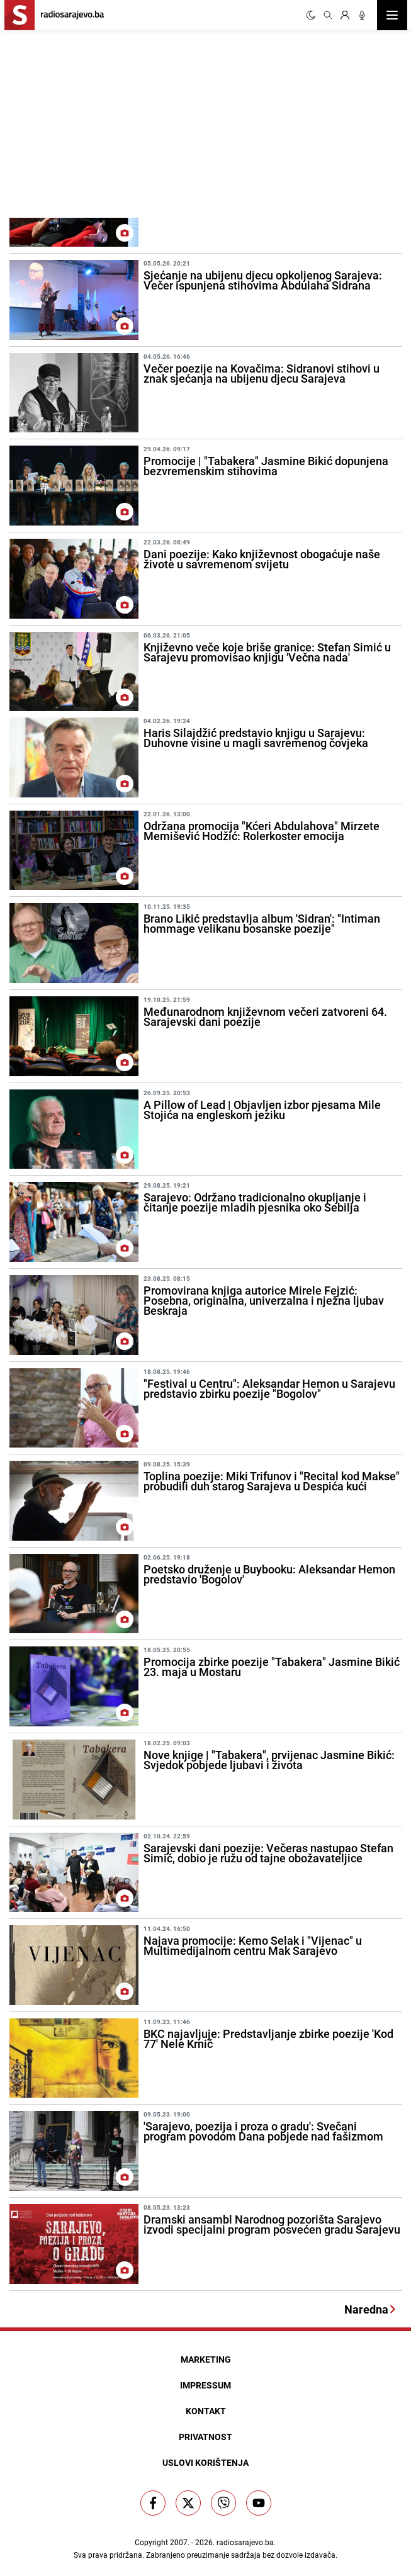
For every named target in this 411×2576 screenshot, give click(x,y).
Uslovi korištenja (205, 2462)
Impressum (205, 2385)
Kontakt (206, 2411)
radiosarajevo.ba (245, 2542)
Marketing (206, 2359)
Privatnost (205, 2437)
